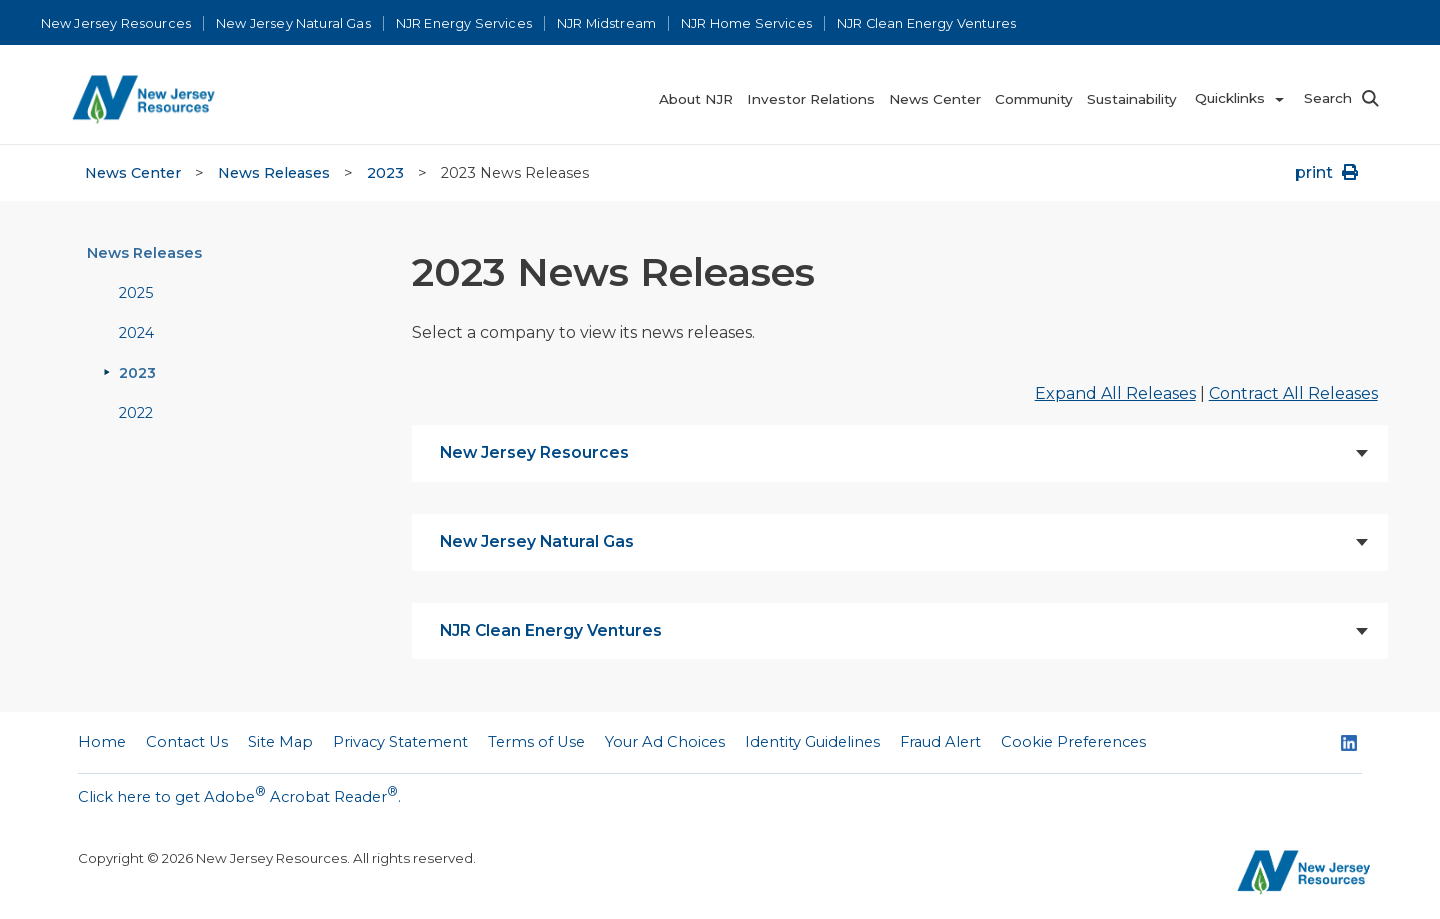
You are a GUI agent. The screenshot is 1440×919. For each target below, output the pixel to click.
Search (1328, 98)
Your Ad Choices (665, 742)
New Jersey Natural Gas (293, 23)
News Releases (274, 173)
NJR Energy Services (464, 23)
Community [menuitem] (1034, 99)
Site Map (280, 742)
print (1328, 172)
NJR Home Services (746, 23)
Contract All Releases (1293, 393)
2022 (136, 413)
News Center (133, 173)
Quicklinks (1230, 98)
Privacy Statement (400, 742)
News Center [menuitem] (935, 99)
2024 (136, 333)
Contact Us (187, 742)
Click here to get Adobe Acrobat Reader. (239, 795)
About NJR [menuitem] (696, 99)
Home (102, 742)
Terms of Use (536, 742)
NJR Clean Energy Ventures (926, 23)
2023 (385, 173)
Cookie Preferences (1073, 742)
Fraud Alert (940, 742)
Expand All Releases (1115, 393)
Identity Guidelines (812, 742)
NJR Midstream (606, 23)
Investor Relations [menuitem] (811, 99)
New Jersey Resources (116, 23)
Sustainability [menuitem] (1132, 99)
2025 (136, 293)
